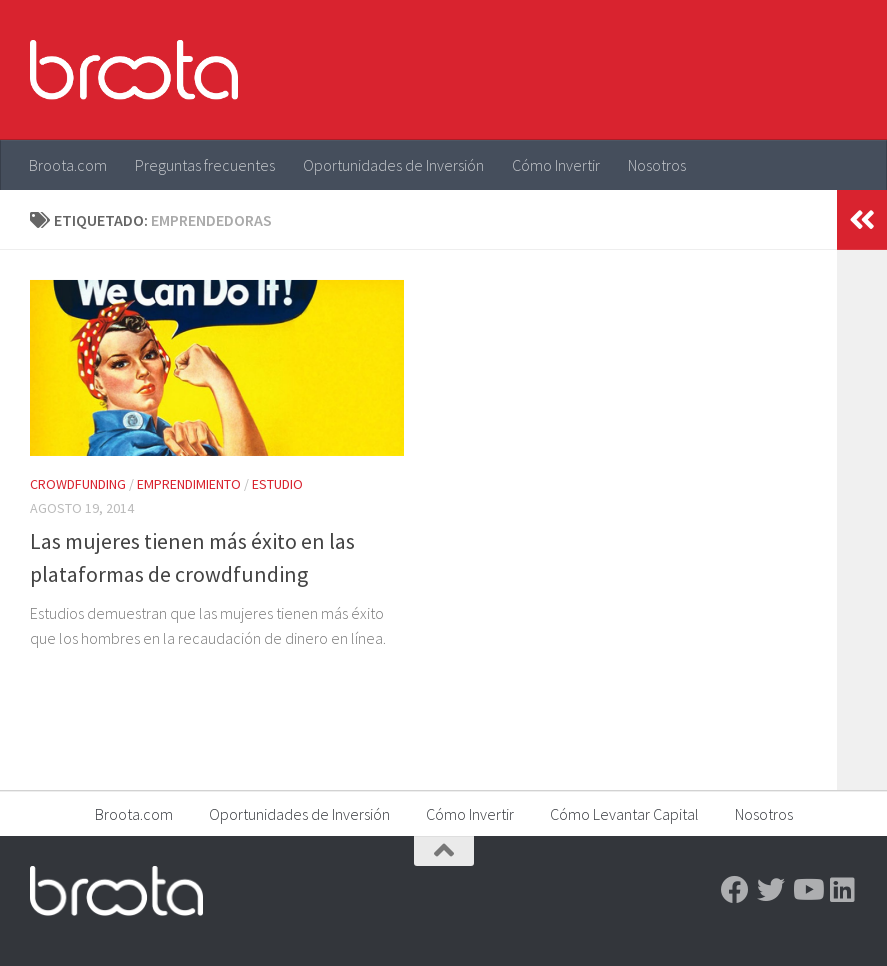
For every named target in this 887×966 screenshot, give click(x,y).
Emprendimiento (189, 484)
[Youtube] (807, 890)
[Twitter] (771, 890)
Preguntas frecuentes (205, 165)
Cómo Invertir (556, 165)
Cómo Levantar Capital (624, 814)
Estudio (277, 484)
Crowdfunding (78, 484)
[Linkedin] (843, 890)
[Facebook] (735, 890)
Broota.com (68, 165)
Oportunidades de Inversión (393, 165)
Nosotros (657, 165)
